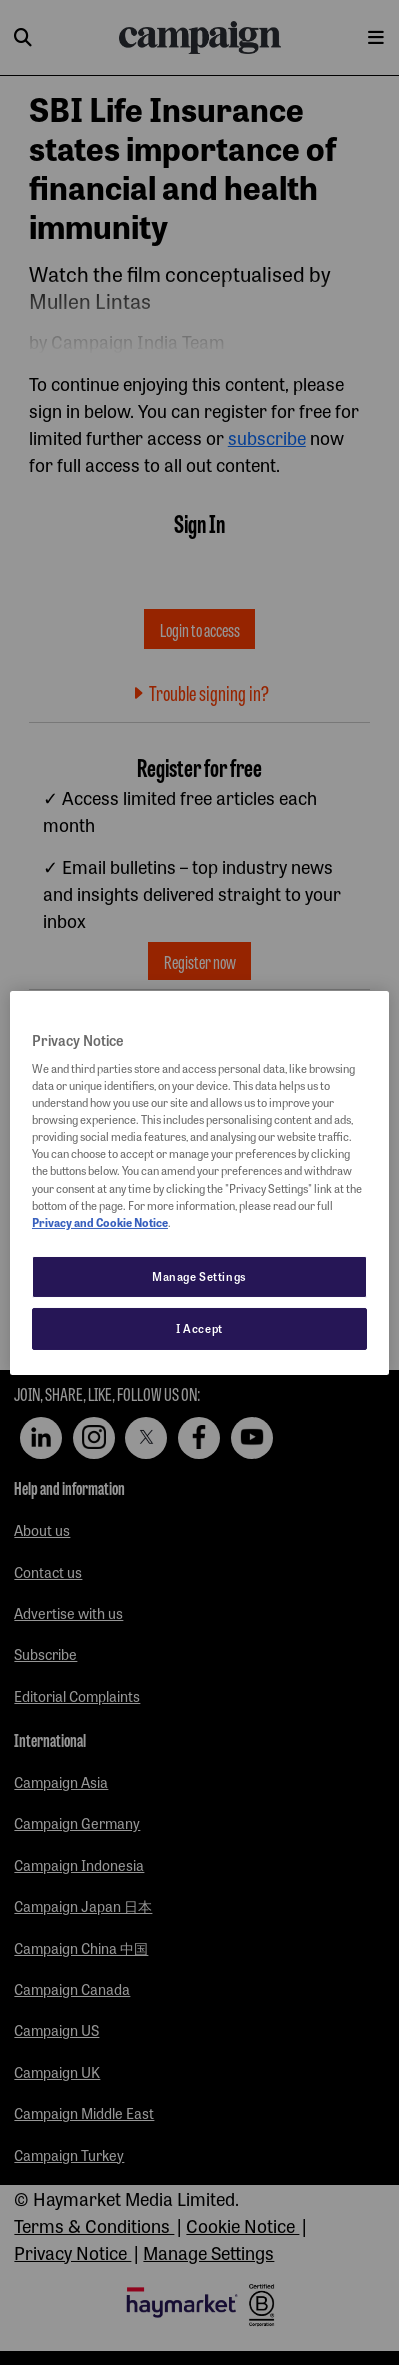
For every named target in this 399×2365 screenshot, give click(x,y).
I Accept (199, 1328)
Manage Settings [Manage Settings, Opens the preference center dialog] (199, 1276)
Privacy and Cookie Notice (100, 1222)
